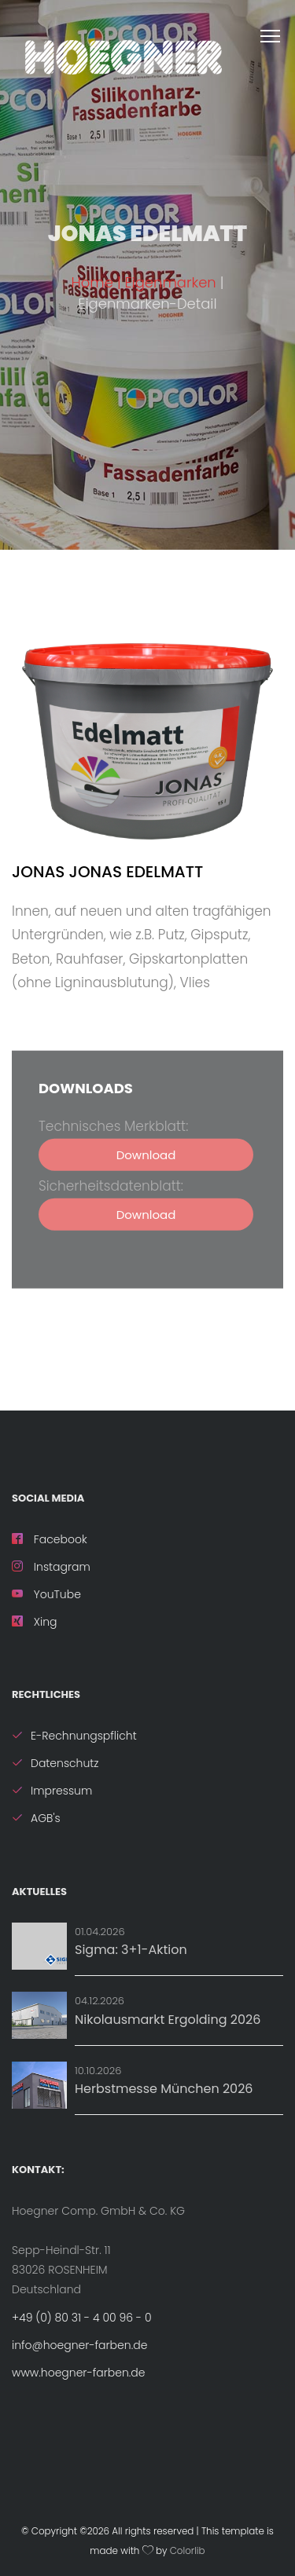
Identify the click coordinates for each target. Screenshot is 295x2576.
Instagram (51, 1567)
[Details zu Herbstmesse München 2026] (39, 2085)
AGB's (36, 1818)
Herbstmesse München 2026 (164, 2089)
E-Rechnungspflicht (74, 1736)
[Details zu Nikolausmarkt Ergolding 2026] (39, 2015)
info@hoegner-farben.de (79, 2345)
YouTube (46, 1594)
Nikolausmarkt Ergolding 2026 (167, 2020)
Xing (34, 1622)
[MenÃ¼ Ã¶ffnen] (277, 33)
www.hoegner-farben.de (78, 2372)
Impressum (52, 1790)
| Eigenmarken (168, 282)
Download (146, 1173)
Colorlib (187, 2551)
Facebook (49, 1539)
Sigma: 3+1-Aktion (131, 1950)
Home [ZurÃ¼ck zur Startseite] (92, 282)
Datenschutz (55, 1763)
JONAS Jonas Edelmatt (107, 872)
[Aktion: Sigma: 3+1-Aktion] (39, 1946)
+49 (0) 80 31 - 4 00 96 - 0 (82, 2317)
